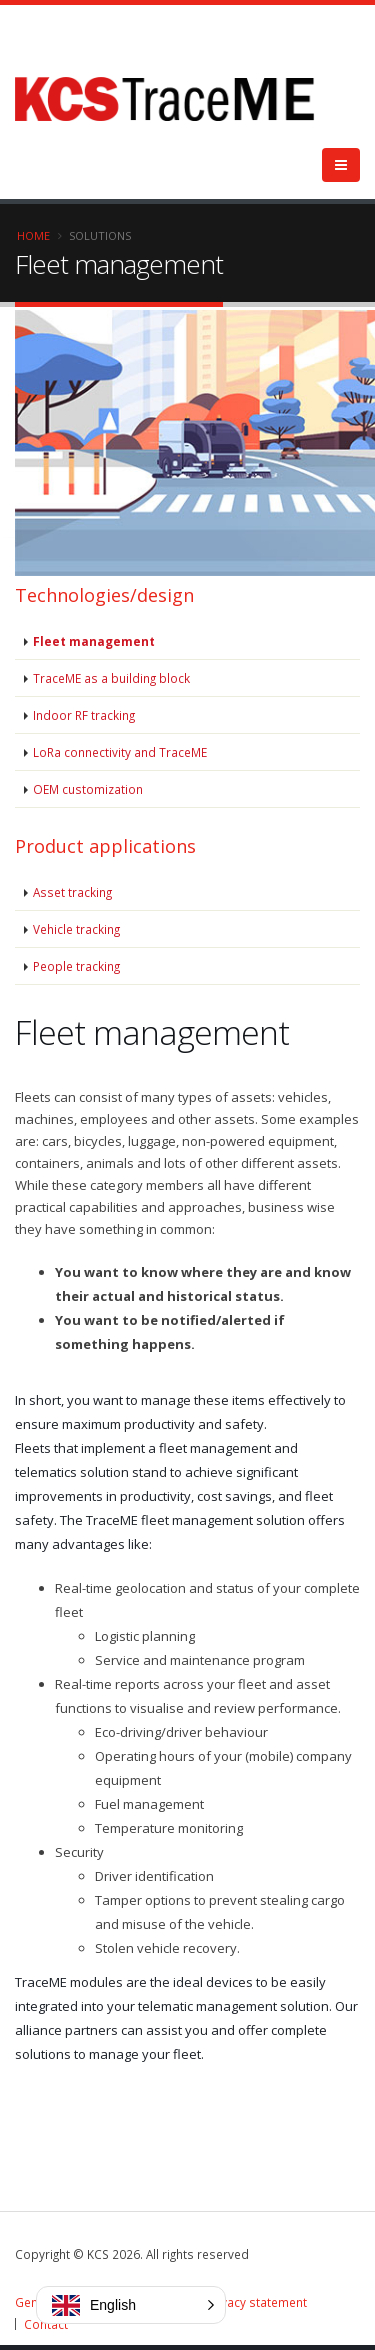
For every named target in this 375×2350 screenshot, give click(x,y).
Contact (46, 2324)
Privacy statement (256, 2302)
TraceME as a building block (111, 678)
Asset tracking (72, 892)
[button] (131, 2305)
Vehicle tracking (76, 929)
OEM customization (88, 789)
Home (33, 235)
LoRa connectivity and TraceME (120, 752)
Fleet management (94, 641)
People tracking (76, 966)
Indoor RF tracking (84, 715)
